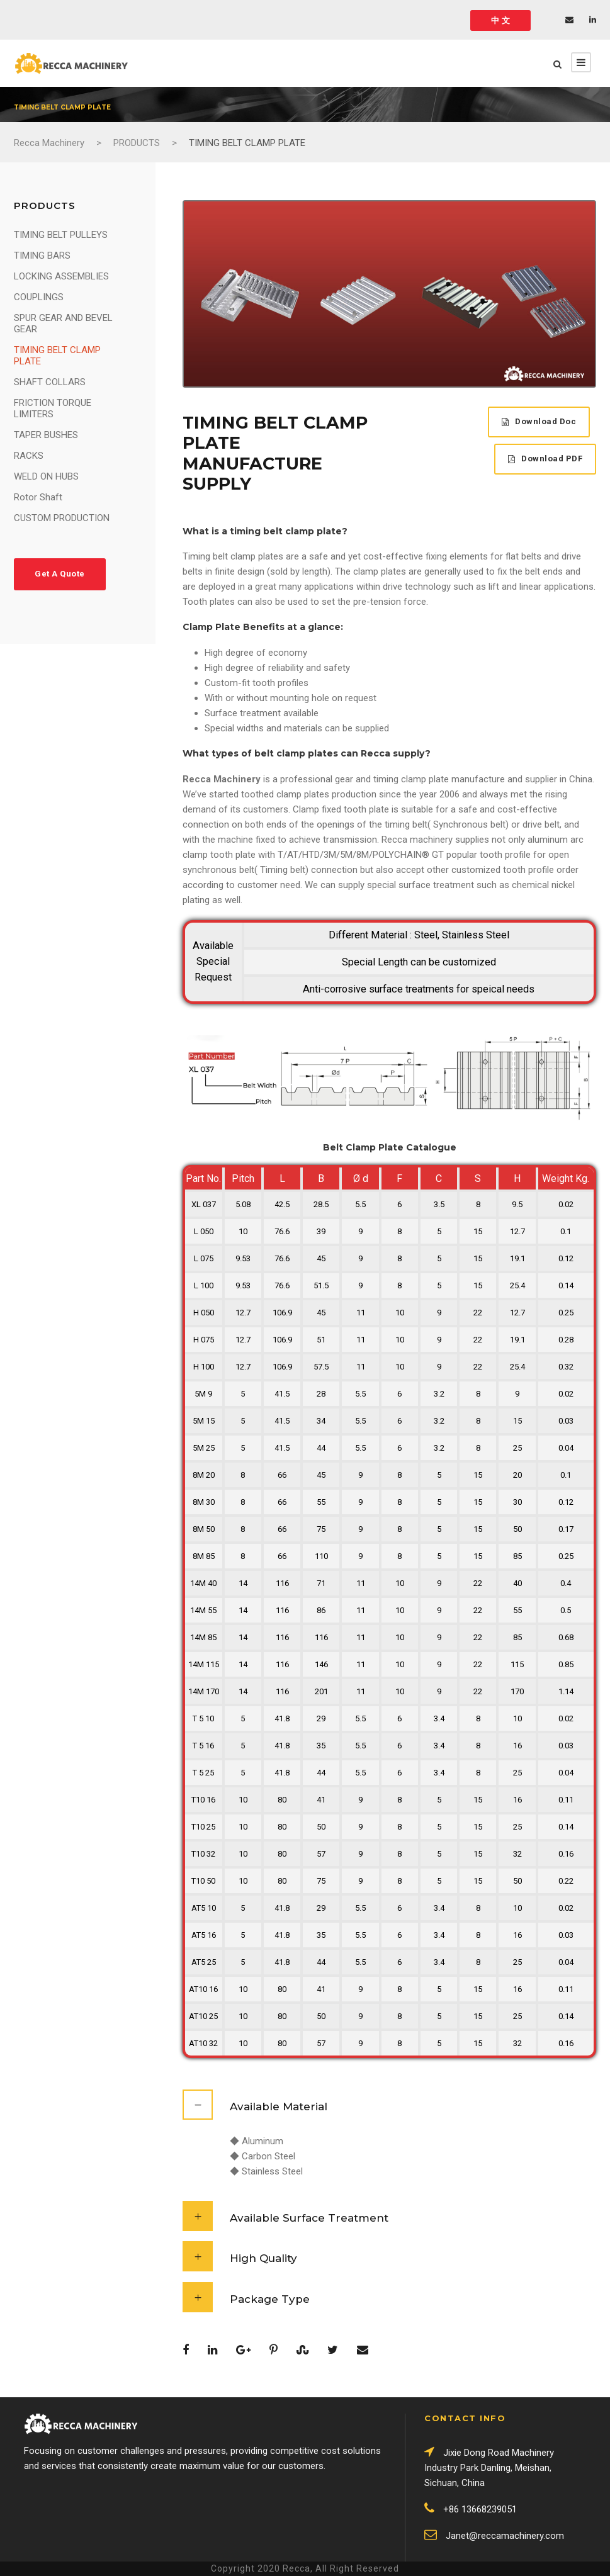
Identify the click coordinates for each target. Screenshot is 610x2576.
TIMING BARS (42, 255)
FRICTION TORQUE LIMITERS (52, 408)
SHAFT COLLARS (50, 382)
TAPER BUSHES (46, 435)
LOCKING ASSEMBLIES (61, 276)
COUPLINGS (39, 297)
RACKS (28, 455)
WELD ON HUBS (46, 476)
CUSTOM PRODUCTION (62, 518)
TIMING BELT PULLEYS (61, 234)
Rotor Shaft (38, 497)
